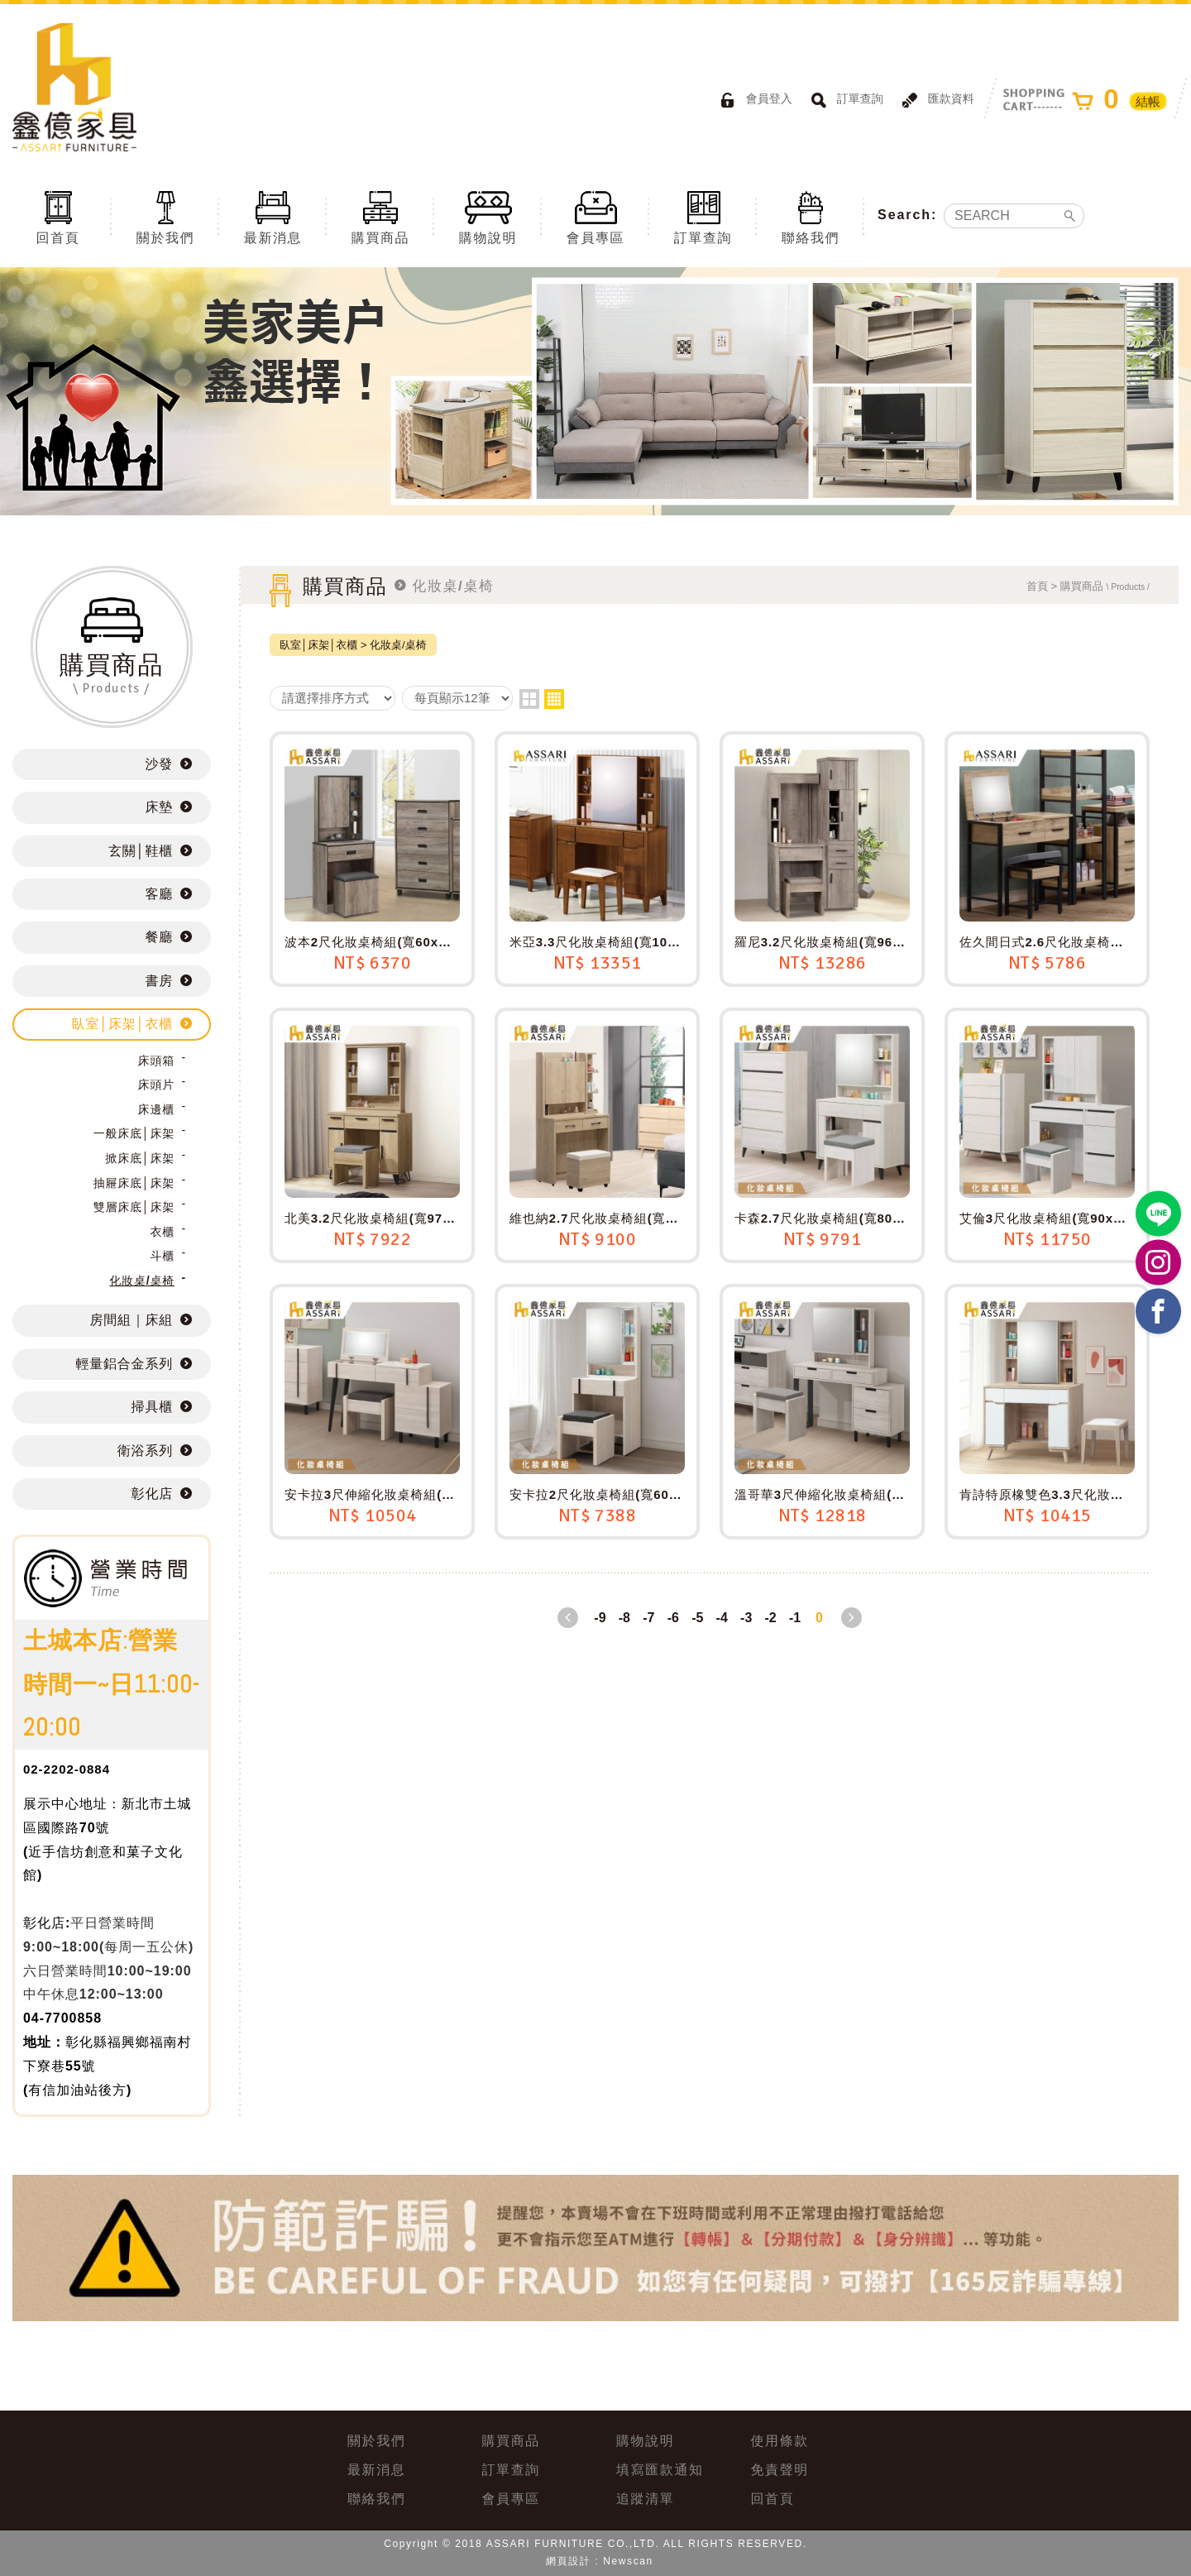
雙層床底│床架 (134, 1207)
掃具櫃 (152, 1407)
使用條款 (780, 2441)
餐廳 (159, 937)
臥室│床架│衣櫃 (122, 1024)
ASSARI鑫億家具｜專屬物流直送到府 (74, 87)
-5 (697, 1618)
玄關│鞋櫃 (140, 851)
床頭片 (156, 1084)
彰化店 (152, 1494)
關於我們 (165, 217)
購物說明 (488, 217)
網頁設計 (568, 2561)
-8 (624, 1618)
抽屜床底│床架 (134, 1183)
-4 (722, 1618)
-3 (746, 1618)
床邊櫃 (156, 1109)
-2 (771, 1618)
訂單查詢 (844, 100)
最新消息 (273, 217)
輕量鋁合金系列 (124, 1364)
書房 (159, 981)
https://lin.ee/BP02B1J (1158, 1213)
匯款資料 (935, 100)
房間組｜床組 (131, 1320)
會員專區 (595, 217)
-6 (673, 1618)
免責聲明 (780, 2470)
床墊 (159, 807)
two (529, 699)
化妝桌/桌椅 (142, 1280)
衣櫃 (162, 1231)
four (554, 699)
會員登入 (753, 100)
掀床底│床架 (140, 1158)
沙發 (159, 764)
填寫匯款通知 (660, 2470)
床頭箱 (156, 1060)
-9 (599, 1618)
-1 (795, 1618)
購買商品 (380, 217)
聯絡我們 (810, 217)
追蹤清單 (645, 2499)
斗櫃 (162, 1255)
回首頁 (58, 217)
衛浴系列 (145, 1451)
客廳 (159, 894)
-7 (648, 1618)
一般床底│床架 (134, 1133)
